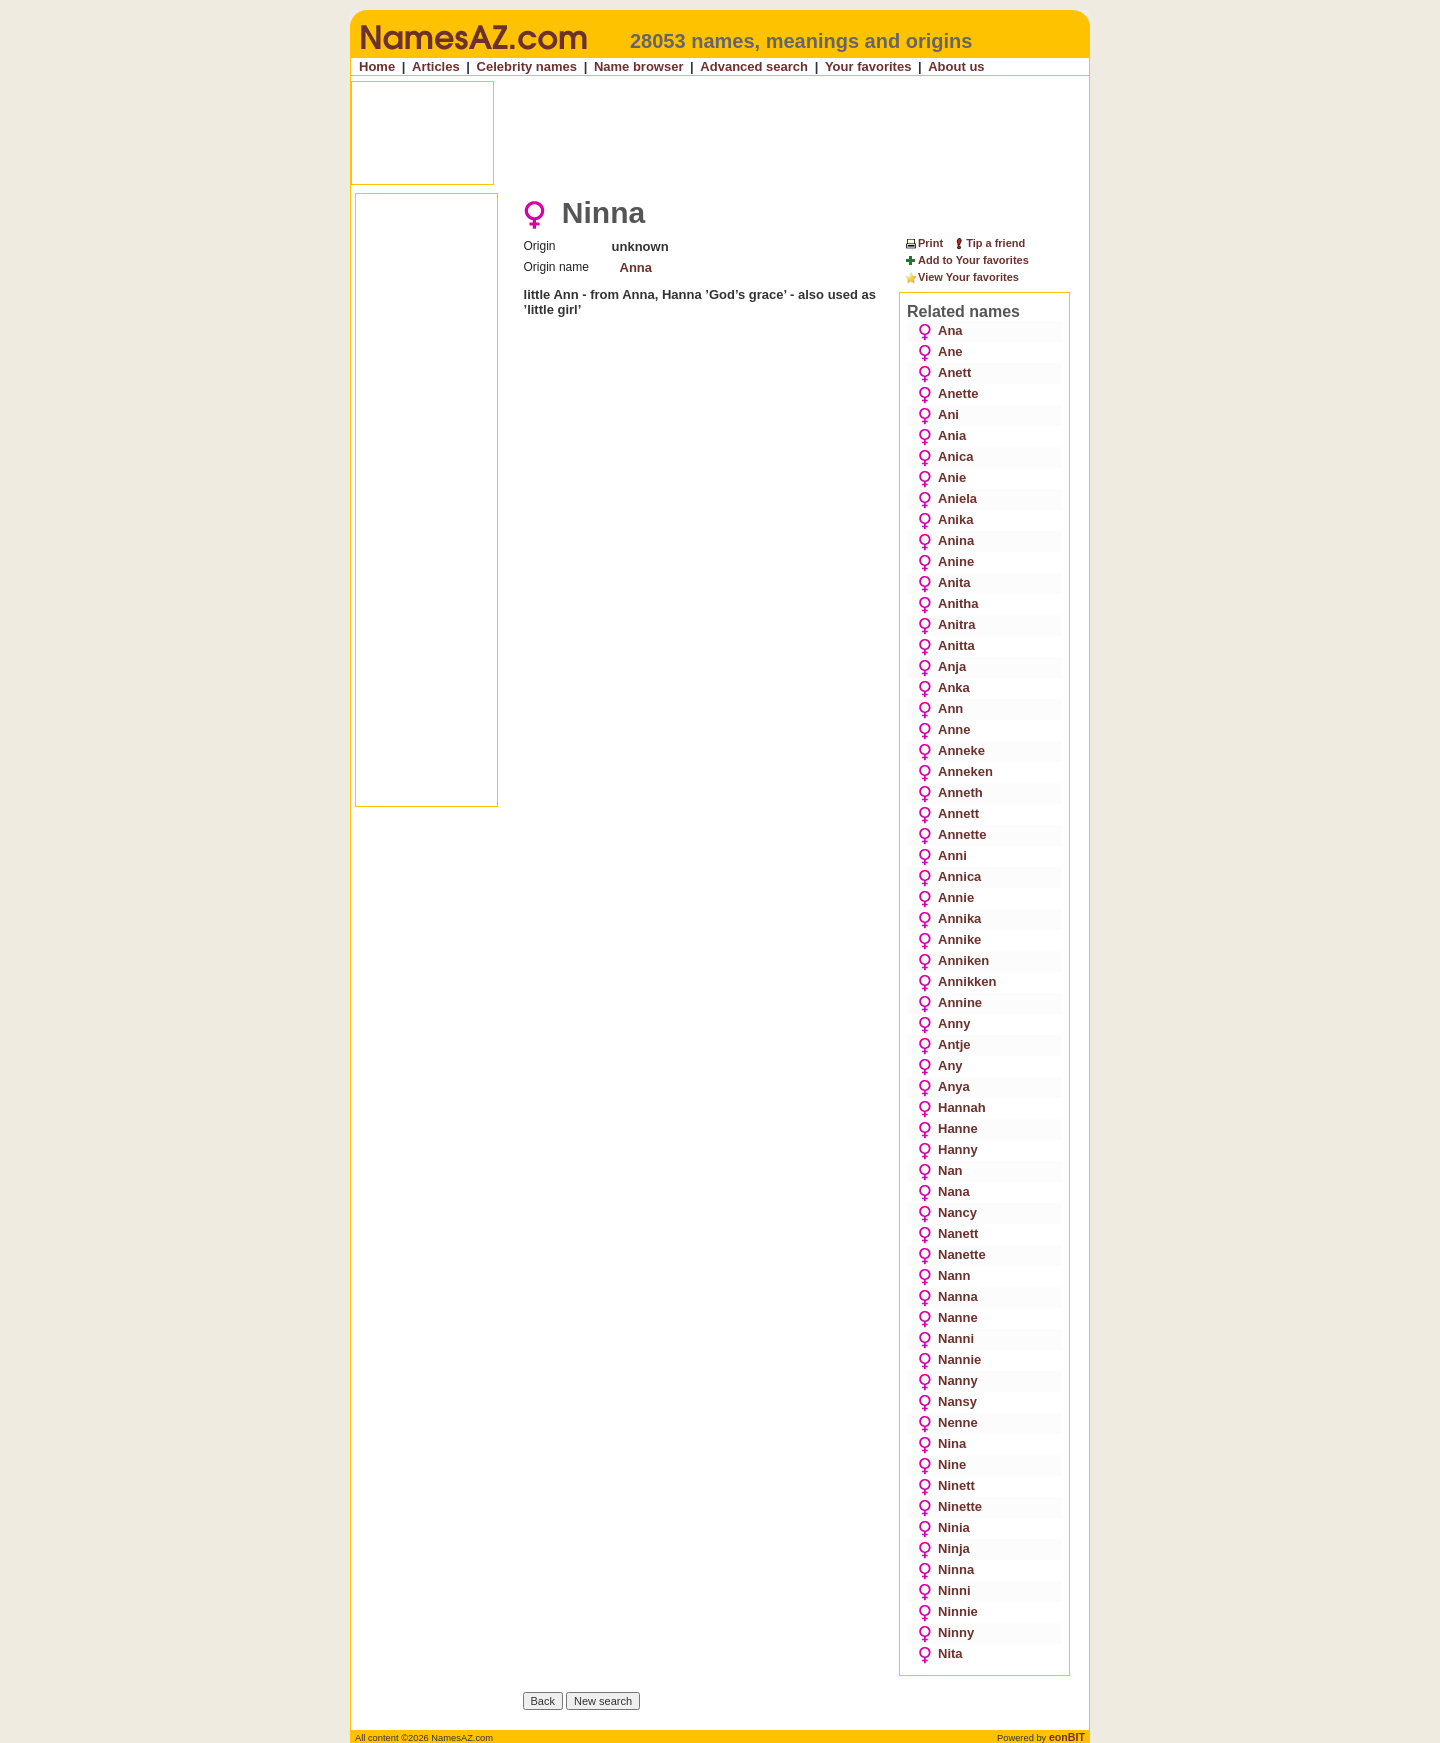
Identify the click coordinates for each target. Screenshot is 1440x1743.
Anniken (953, 960)
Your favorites (868, 66)
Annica (949, 876)
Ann (940, 708)
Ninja (944, 1548)
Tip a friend (988, 243)
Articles (436, 66)
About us (956, 66)
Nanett (948, 1233)
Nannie (949, 1359)
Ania (942, 435)
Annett (948, 813)
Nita (940, 1653)
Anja (942, 666)
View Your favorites (961, 278)
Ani (938, 414)
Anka (944, 687)
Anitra (947, 624)
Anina (946, 540)
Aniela (947, 498)
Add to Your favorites (966, 261)
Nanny (948, 1380)
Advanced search (754, 66)
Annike (949, 939)
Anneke (951, 750)
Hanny (948, 1149)
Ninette (950, 1506)
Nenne (948, 1422)
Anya (944, 1086)
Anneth (950, 792)
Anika (945, 519)
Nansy (947, 1401)
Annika (949, 918)
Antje (944, 1044)
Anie (942, 477)
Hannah (952, 1107)
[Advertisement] (722, 133)
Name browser (639, 66)
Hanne (948, 1128)
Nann (944, 1275)
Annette (952, 834)
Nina (942, 1443)
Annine (950, 1002)
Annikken (957, 981)
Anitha (948, 603)
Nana (944, 1191)
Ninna (946, 1569)
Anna (636, 267)
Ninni (944, 1590)
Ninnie (948, 1611)
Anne (944, 729)
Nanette (952, 1254)
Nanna (948, 1296)
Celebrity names (527, 66)
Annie (946, 897)
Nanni (946, 1338)
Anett (944, 372)
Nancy (947, 1212)
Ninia (944, 1527)
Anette (948, 393)
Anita (944, 582)
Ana (940, 330)
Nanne (948, 1317)
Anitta (946, 645)
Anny (944, 1023)
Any (940, 1065)
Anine (946, 561)
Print (923, 243)
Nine (942, 1464)
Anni (942, 855)
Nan (940, 1170)
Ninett (946, 1485)
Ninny (946, 1632)
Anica (945, 456)
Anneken (955, 771)
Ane (940, 351)
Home (377, 66)
